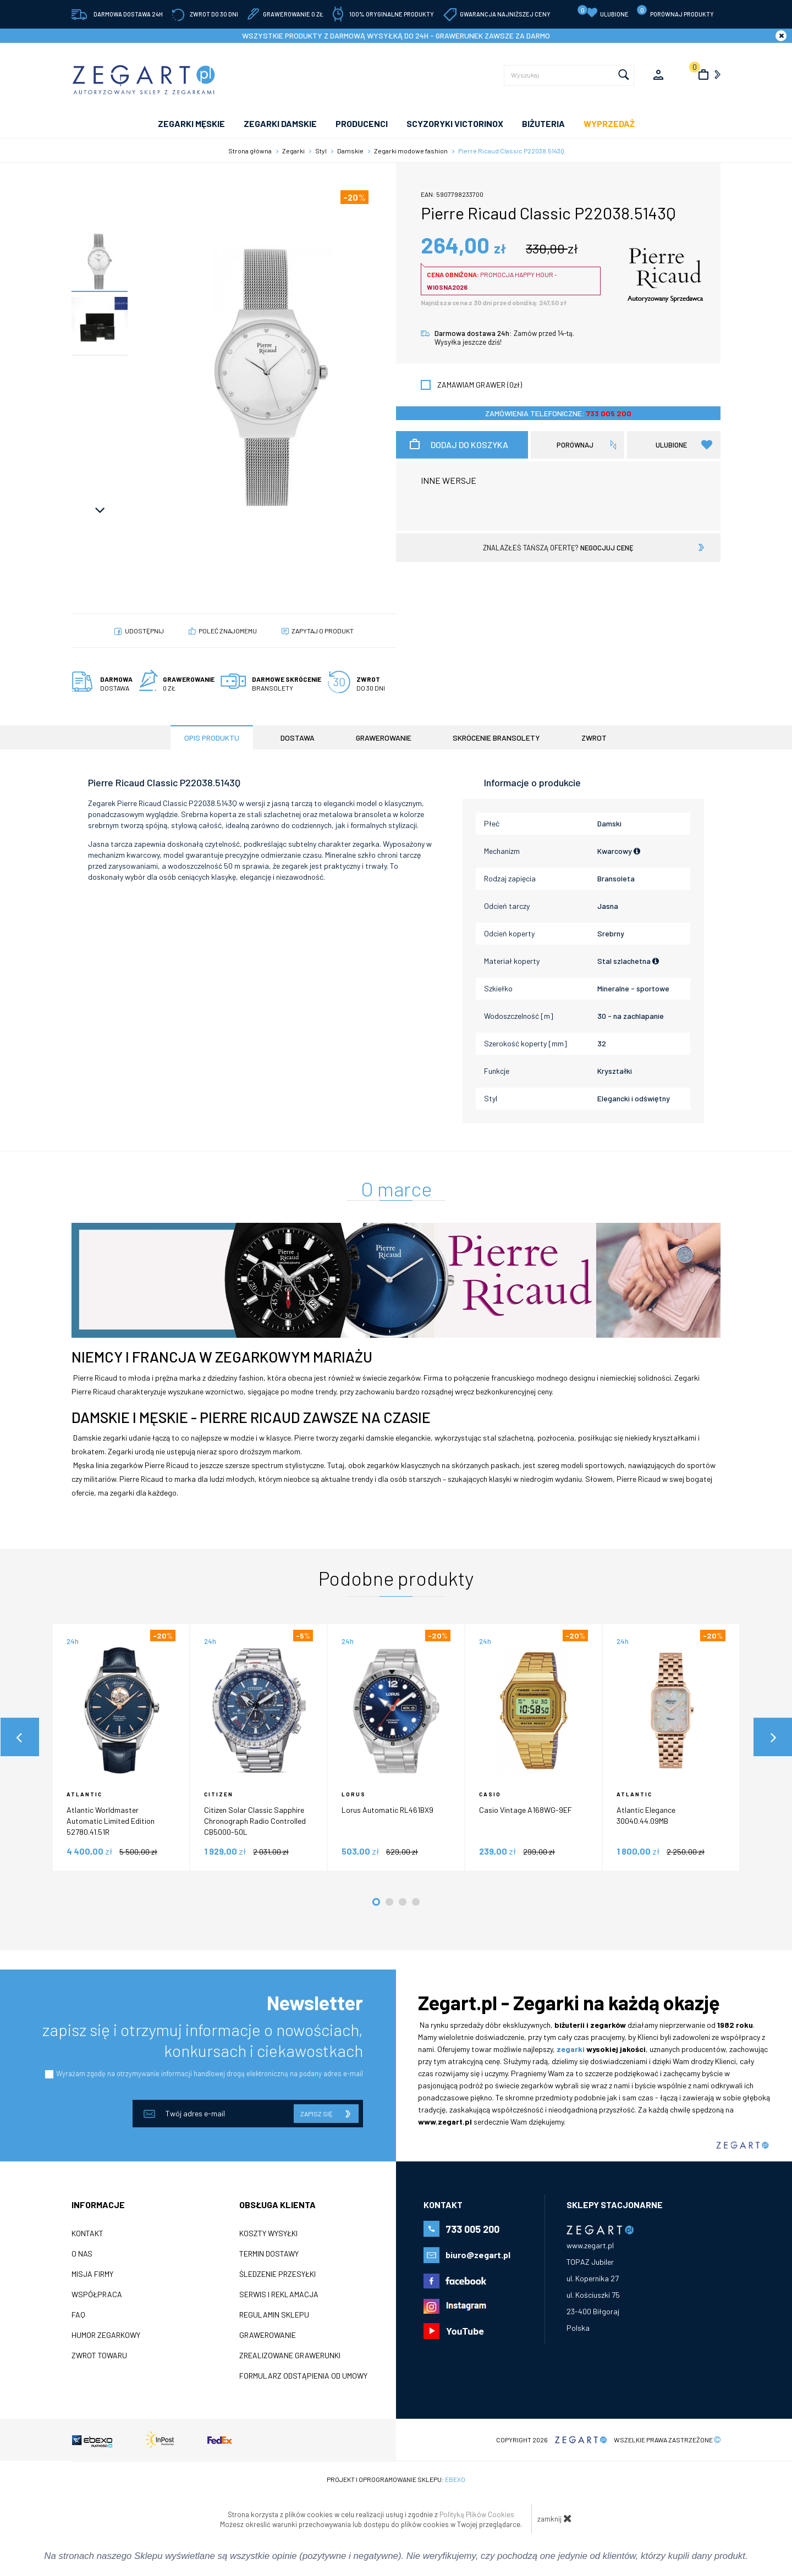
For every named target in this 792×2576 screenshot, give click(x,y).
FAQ (78, 2315)
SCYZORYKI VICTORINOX (455, 123)
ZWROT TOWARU (99, 2355)
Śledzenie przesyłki (277, 2274)
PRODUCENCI (361, 123)
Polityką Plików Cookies (476, 2514)
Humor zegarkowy (106, 2335)
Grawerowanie (267, 2335)
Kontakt (87, 2233)
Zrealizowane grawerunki (289, 2355)
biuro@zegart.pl (478, 2254)
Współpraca (97, 2294)
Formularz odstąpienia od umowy (303, 2376)
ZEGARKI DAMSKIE (280, 123)
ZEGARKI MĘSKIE (191, 123)
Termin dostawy (269, 2254)
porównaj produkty (675, 11)
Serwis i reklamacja (278, 2294)
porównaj (575, 444)
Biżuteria (543, 123)
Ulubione (603, 11)
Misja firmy (92, 2274)
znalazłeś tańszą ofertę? (558, 547)
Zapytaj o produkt (323, 631)
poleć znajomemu (228, 631)
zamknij (554, 2518)
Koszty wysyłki (268, 2233)
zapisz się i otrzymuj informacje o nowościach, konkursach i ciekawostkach (202, 2040)
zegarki (571, 2049)
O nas (82, 2254)
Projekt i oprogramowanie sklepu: (396, 2479)
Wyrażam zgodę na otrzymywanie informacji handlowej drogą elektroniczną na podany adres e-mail (209, 2073)
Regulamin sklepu (274, 2315)
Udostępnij (144, 631)
